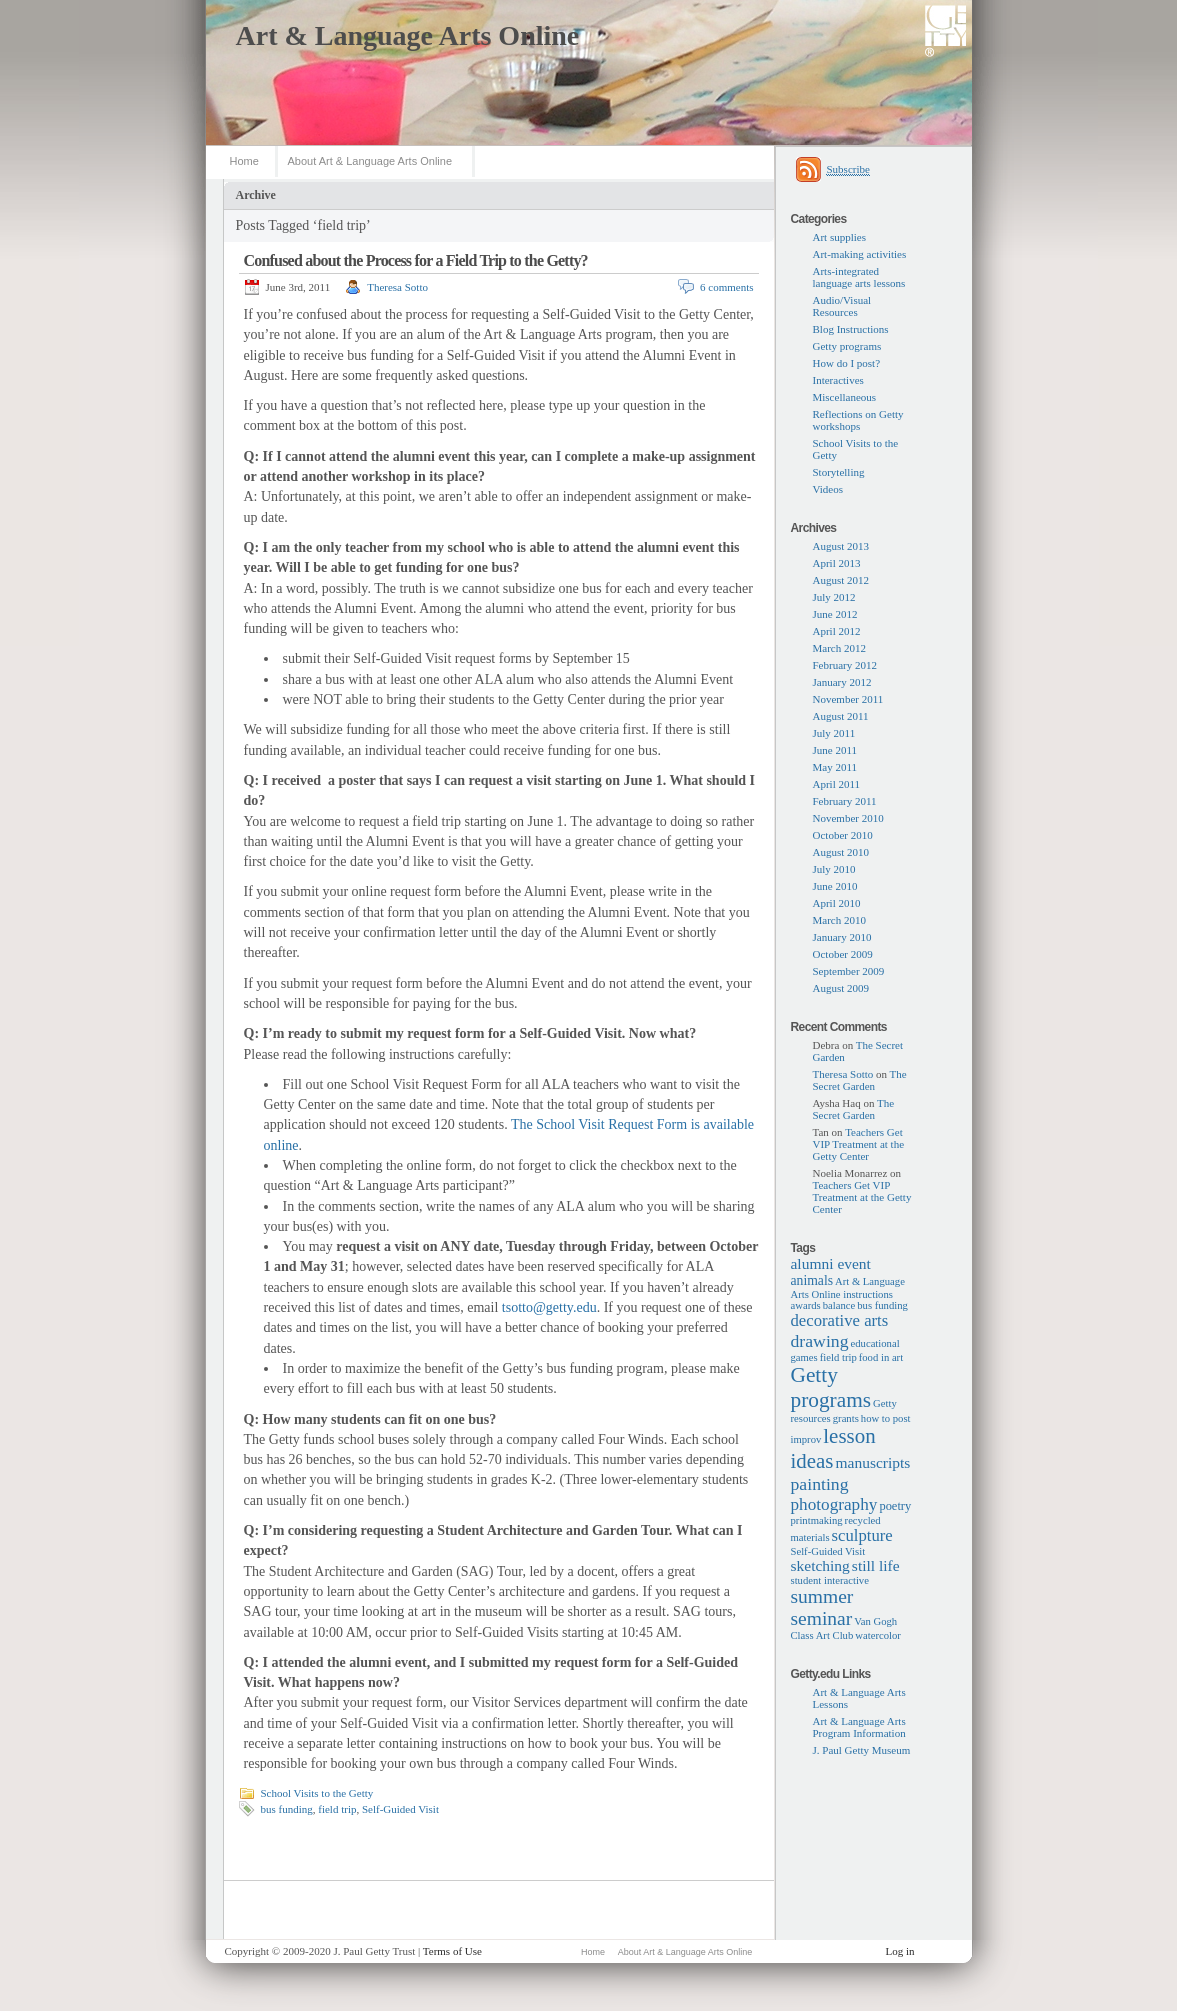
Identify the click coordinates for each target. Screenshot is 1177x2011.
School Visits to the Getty (317, 1793)
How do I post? (847, 363)
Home (244, 161)
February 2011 (845, 801)
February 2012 (845, 665)
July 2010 (834, 869)
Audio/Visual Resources (842, 306)
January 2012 (842, 682)
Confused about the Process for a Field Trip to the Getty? (416, 260)
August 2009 (841, 988)
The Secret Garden (860, 1080)
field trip (337, 1809)
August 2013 (841, 546)
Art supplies (839, 237)
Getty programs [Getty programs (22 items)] (831, 1387)
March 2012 (839, 648)
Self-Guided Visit (400, 1809)
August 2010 (841, 852)
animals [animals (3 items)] (812, 1280)
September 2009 (849, 971)
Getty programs (847, 346)
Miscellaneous (845, 397)
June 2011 (835, 750)
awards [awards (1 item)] (806, 1305)
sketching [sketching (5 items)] (820, 1565)
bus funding (287, 1809)
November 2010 (848, 818)
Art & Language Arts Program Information (859, 1727)
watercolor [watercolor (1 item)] (878, 1635)
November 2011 (848, 699)
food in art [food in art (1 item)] (881, 1357)
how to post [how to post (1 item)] (886, 1418)
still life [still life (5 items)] (876, 1565)
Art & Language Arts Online (408, 35)
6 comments (726, 287)
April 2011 (837, 784)
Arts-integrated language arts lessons (859, 277)
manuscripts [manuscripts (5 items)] (873, 1462)
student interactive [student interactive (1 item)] (830, 1580)
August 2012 (841, 580)
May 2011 (835, 767)
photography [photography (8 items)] (834, 1504)
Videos (828, 489)
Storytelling (839, 472)
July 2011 (834, 733)
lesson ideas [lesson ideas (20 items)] (833, 1448)
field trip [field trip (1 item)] (838, 1357)
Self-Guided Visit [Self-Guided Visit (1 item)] (828, 1551)
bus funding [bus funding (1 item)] (882, 1305)
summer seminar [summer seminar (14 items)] (822, 1607)
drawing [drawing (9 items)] (820, 1341)
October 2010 (843, 835)
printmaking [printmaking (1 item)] (817, 1520)
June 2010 (835, 886)
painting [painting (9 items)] (820, 1484)
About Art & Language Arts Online (370, 161)
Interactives (838, 380)
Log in (899, 1951)
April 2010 (837, 903)
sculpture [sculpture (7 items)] (862, 1535)
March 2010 (839, 920)
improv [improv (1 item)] (806, 1439)
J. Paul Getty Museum (862, 1750)
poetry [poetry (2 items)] (895, 1506)
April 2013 (837, 563)
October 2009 (843, 954)
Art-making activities (860, 254)
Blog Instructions (851, 329)
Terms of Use (452, 1951)
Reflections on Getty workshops (858, 420)
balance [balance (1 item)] (839, 1305)
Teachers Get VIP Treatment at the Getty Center (859, 1144)
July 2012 (834, 597)
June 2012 (835, 614)
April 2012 (837, 631)
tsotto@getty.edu (549, 1307)
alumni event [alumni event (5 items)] (831, 1263)
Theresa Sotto (397, 287)
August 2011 (841, 716)
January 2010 (842, 937)
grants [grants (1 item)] (846, 1418)
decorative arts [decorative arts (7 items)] (840, 1320)
